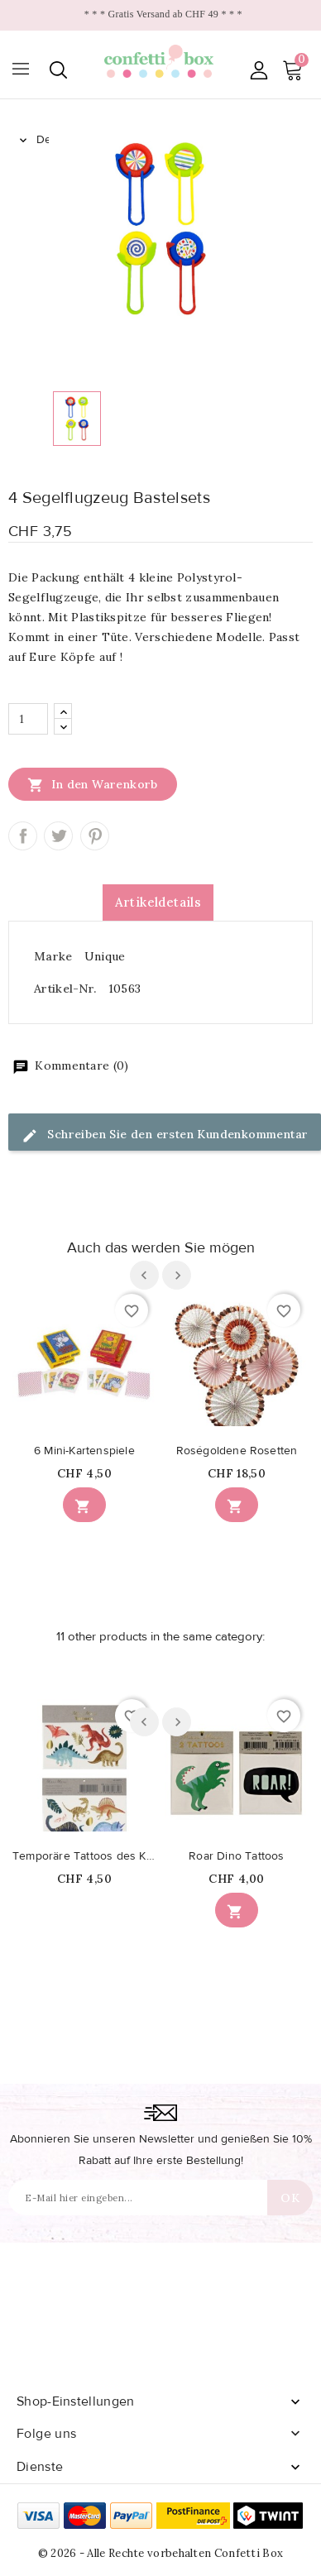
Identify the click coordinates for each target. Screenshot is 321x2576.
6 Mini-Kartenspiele (84, 1451)
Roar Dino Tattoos (236, 1856)
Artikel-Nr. (65, 988)
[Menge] (28, 719)
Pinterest (94, 836)
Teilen (22, 836)
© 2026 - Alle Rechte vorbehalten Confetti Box (161, 2553)
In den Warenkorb (92, 784)
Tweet (58, 836)
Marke (53, 956)
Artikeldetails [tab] (158, 902)
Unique (105, 956)
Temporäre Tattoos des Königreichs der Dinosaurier (84, 1856)
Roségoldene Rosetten (237, 1451)
